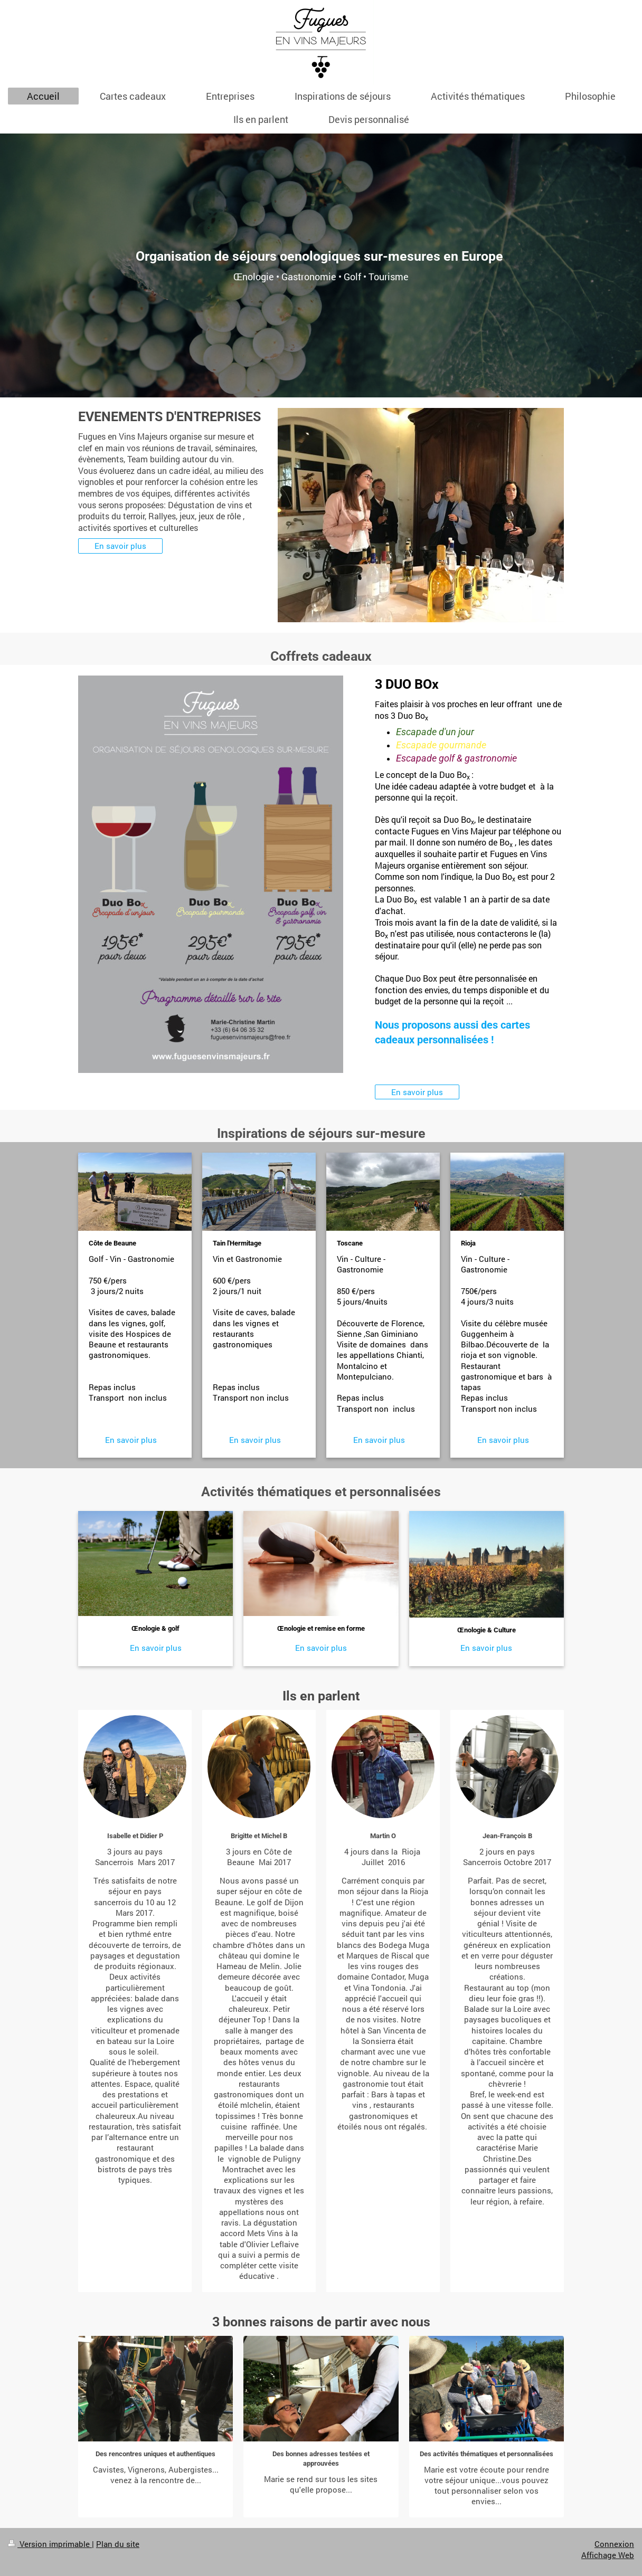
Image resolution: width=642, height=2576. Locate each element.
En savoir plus (120, 545)
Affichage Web (607, 2555)
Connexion (614, 2544)
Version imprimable (50, 2544)
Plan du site (117, 2544)
